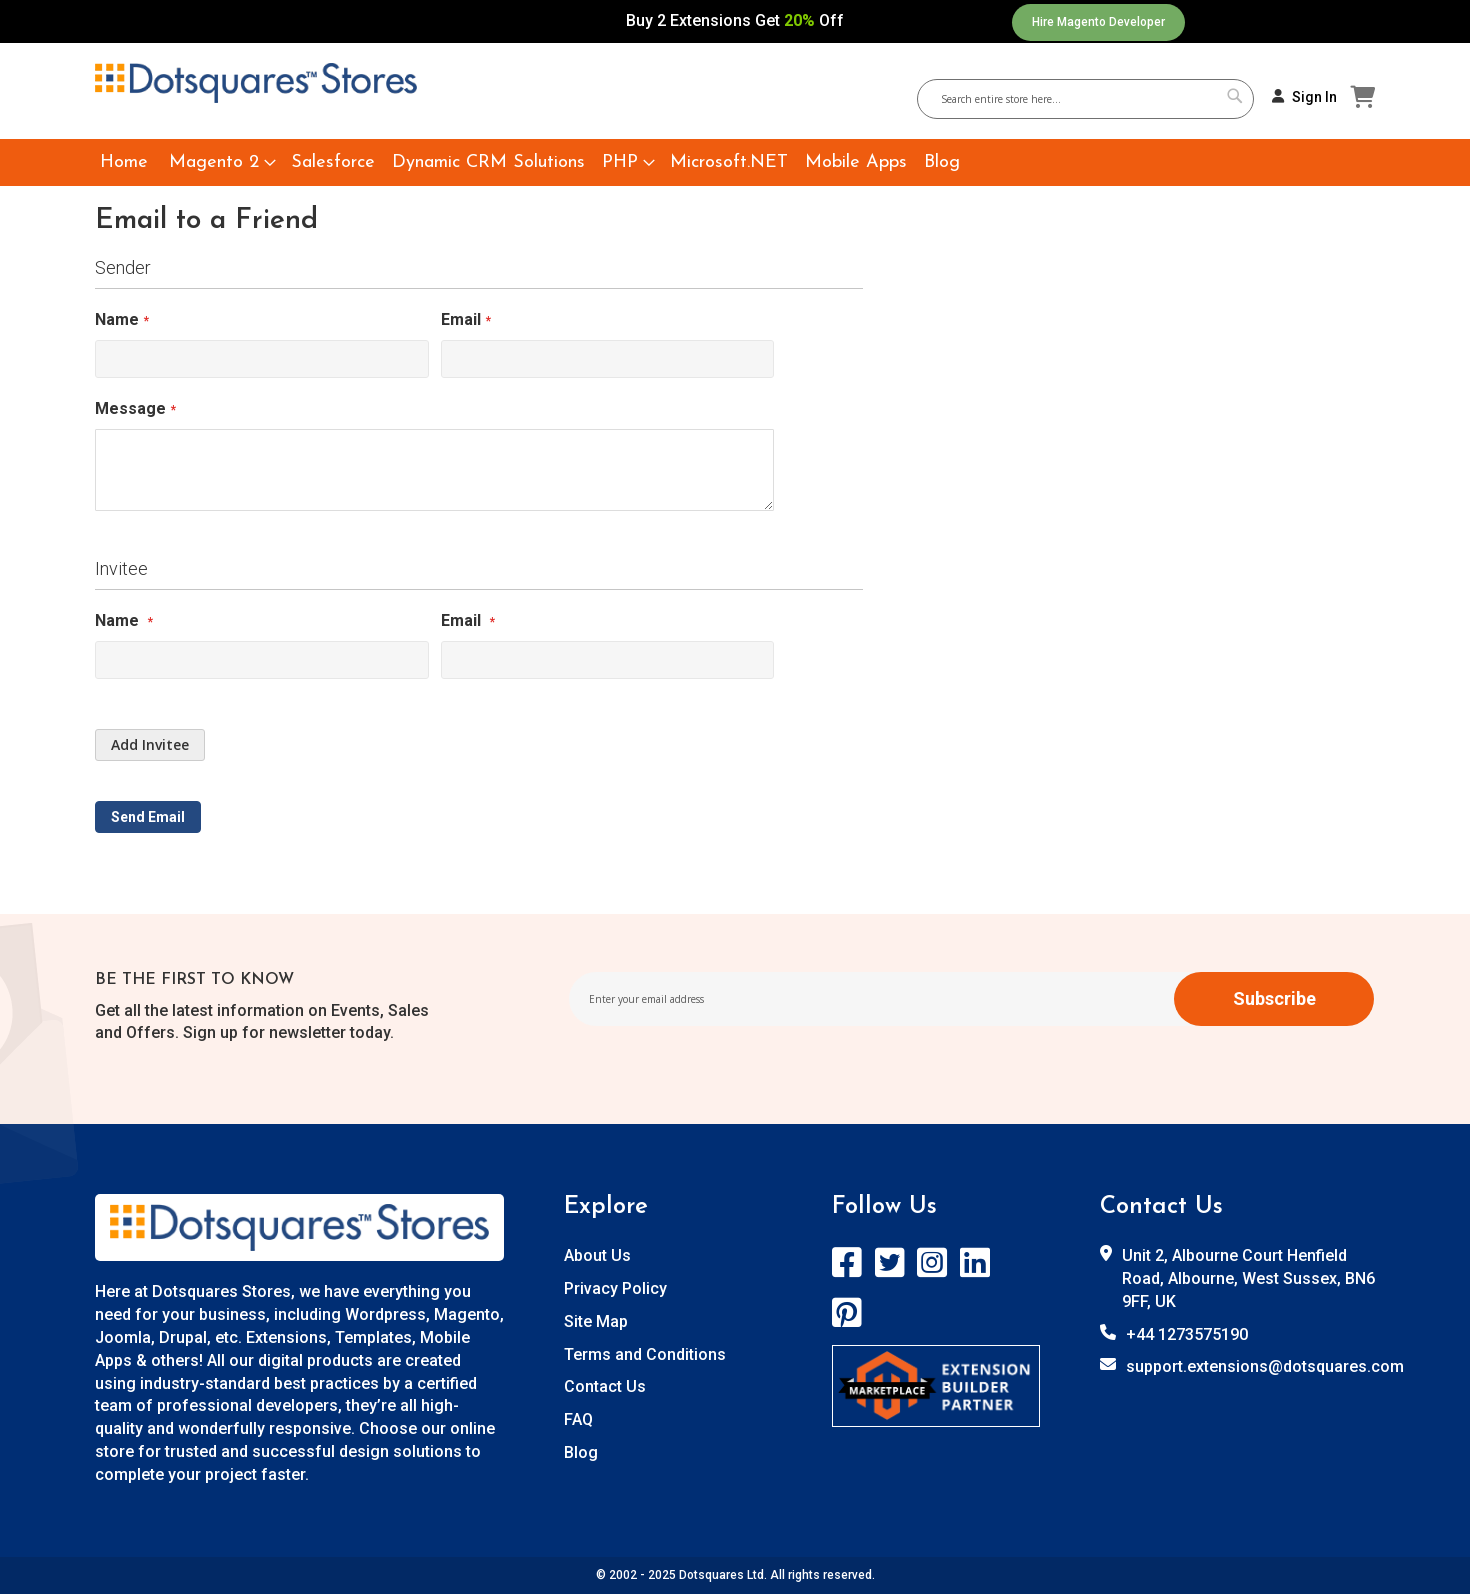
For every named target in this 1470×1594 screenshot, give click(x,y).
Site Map (596, 1321)
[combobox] (1093, 99)
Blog (581, 1452)
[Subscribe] (1274, 999)
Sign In (1314, 97)
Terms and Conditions (645, 1354)
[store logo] (256, 83)
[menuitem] (124, 162)
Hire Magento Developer (1098, 22)
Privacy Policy (615, 1288)
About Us (597, 1255)
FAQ (578, 1419)
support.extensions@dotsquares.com (1265, 1366)
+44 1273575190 (1187, 1334)
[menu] (735, 162)
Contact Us (605, 1386)
